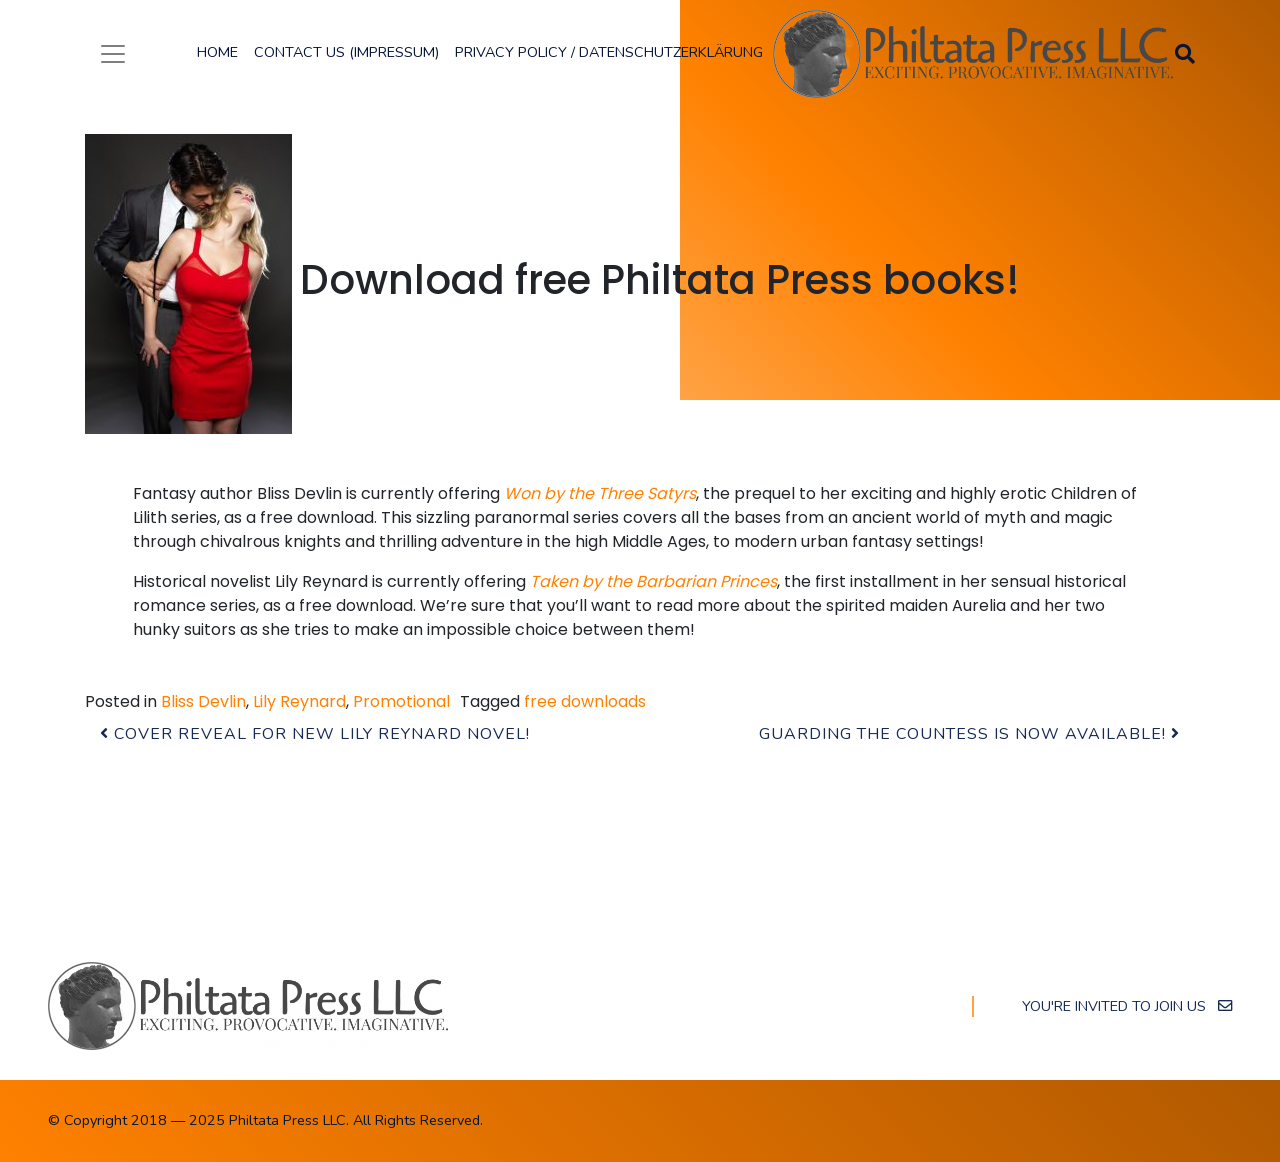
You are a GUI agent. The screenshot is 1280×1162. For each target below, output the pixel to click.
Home (217, 52)
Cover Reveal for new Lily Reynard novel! (315, 734)
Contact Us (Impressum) (346, 52)
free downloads (585, 701)
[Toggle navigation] (113, 54)
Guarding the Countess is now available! (969, 734)
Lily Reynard (299, 701)
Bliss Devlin (203, 701)
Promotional (401, 701)
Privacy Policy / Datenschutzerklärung (609, 52)
